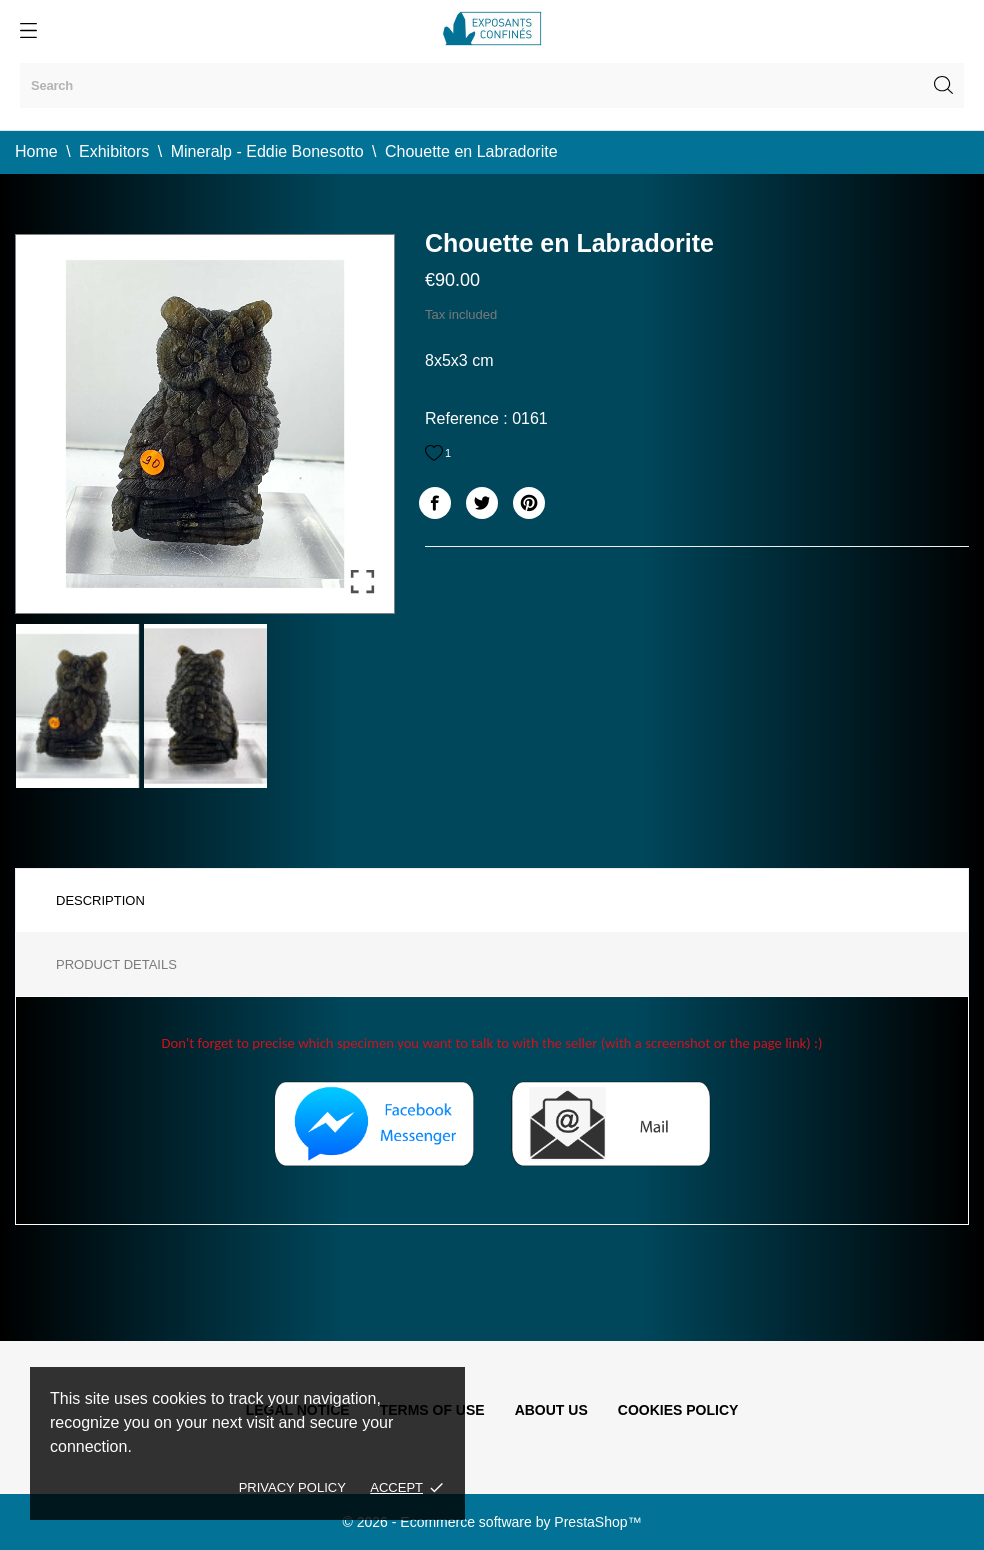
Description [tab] (100, 900)
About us (551, 1410)
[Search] (492, 85)
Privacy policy (292, 1487)
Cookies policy (678, 1410)
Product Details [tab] (116, 964)
